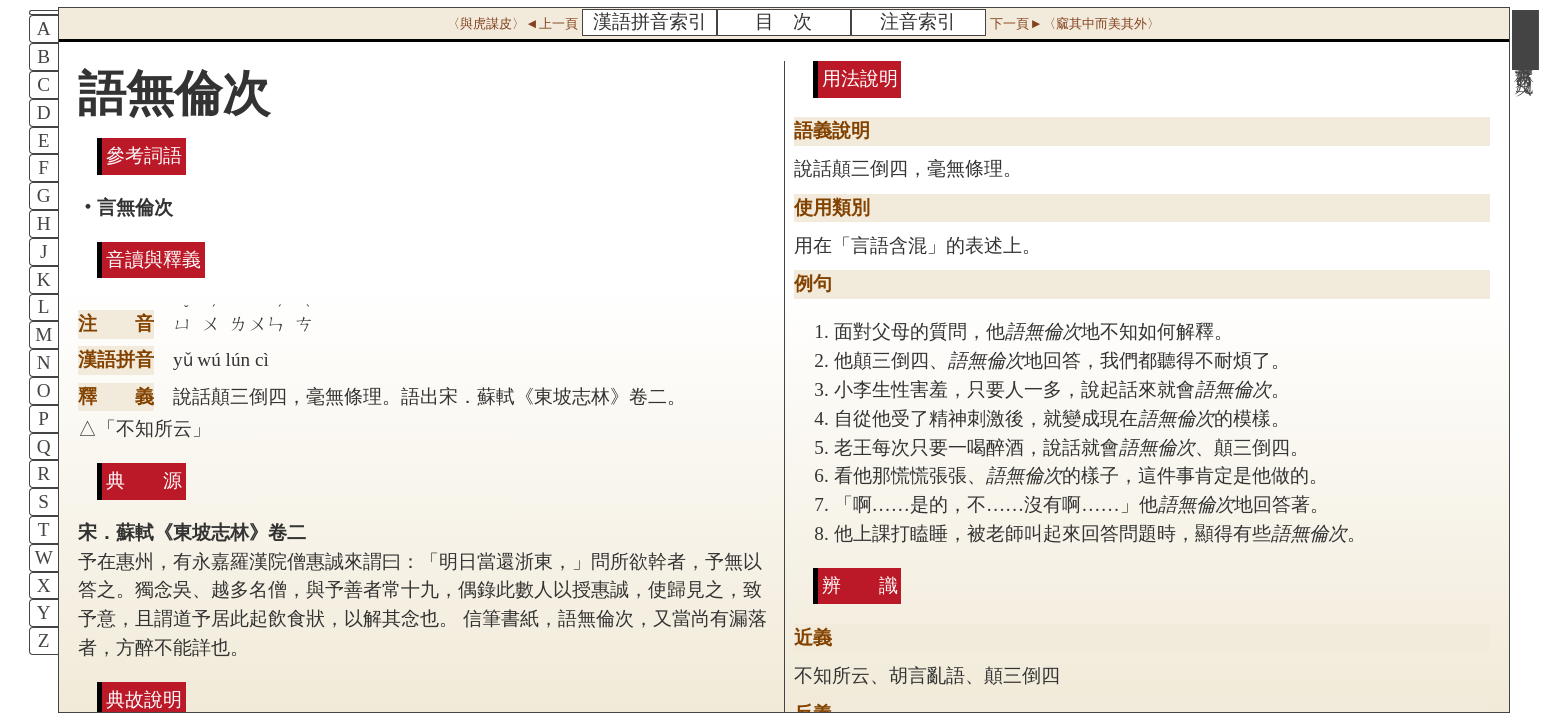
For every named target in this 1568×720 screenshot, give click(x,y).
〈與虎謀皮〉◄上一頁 (512, 23)
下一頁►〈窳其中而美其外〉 (1074, 23)
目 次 (783, 21)
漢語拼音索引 (650, 21)
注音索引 (918, 21)
